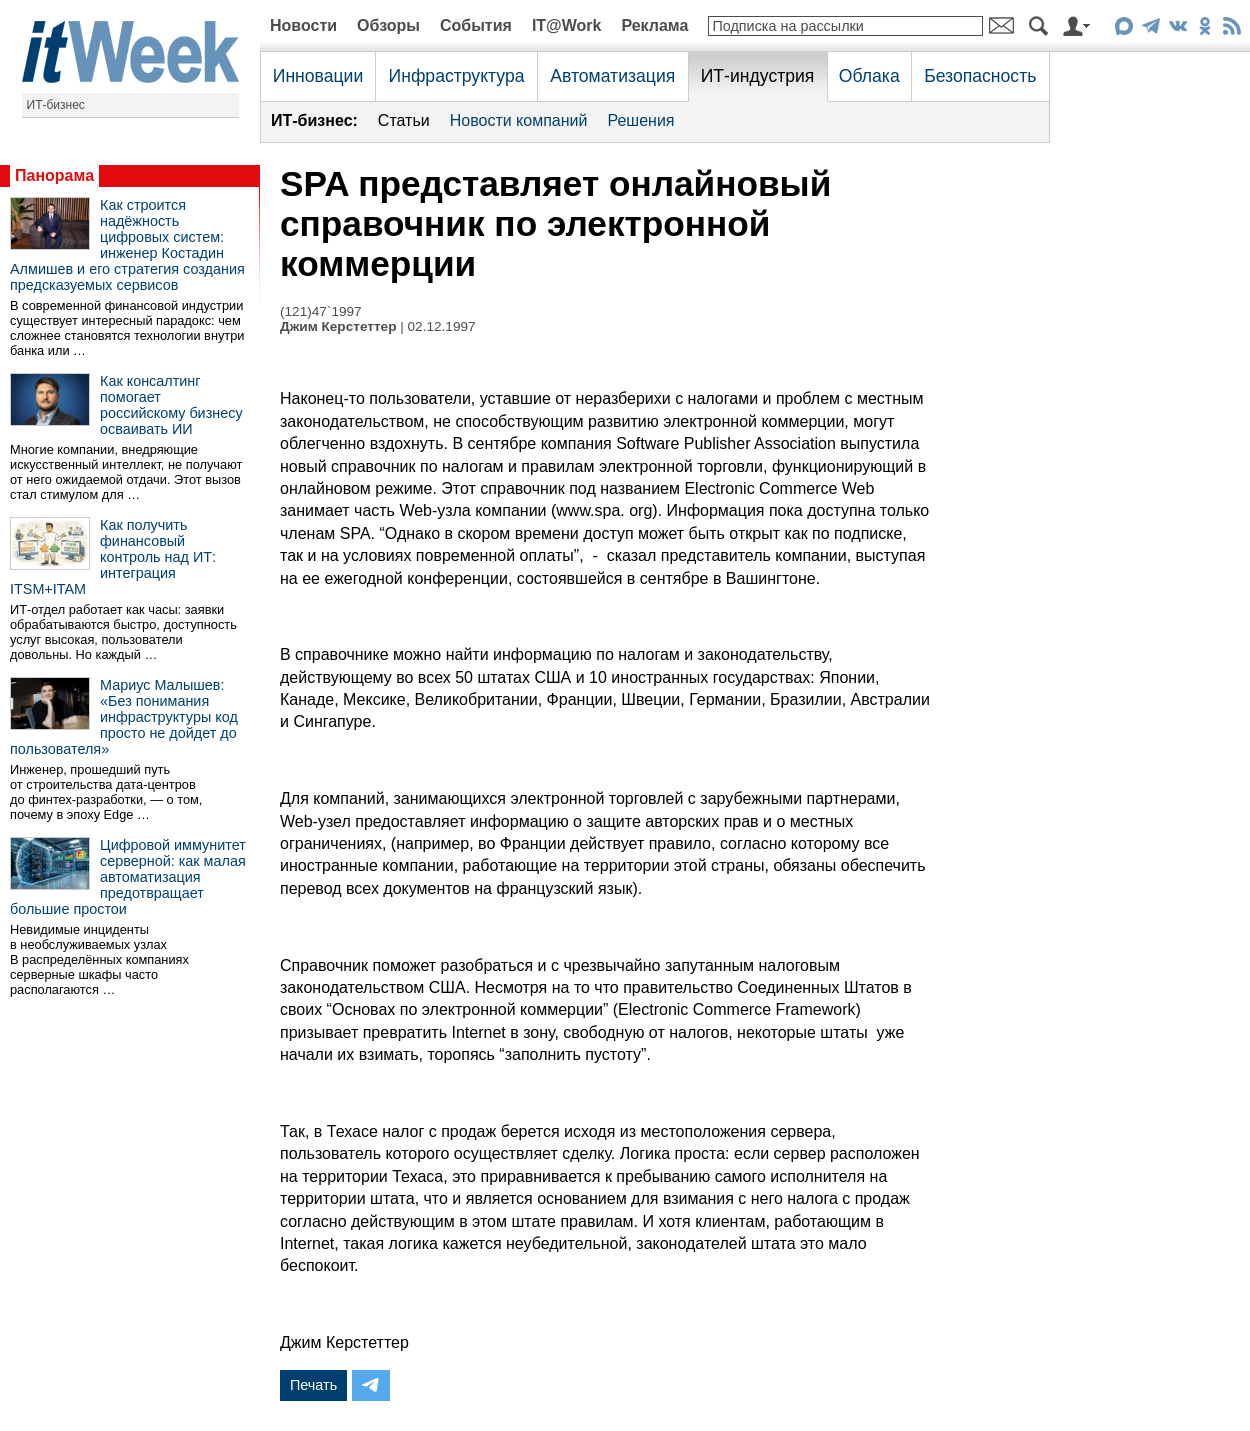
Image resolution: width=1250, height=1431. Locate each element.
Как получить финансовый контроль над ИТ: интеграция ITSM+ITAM (113, 557)
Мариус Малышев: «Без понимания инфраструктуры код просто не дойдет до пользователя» (124, 717)
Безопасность (980, 76)
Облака (869, 76)
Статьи (404, 120)
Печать (313, 1385)
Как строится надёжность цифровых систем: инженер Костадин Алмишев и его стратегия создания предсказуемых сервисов (127, 245)
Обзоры (388, 25)
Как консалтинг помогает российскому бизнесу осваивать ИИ (171, 405)
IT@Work (567, 25)
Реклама (654, 25)
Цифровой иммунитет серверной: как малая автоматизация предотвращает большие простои (128, 877)
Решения (640, 120)
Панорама (54, 175)
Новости (303, 25)
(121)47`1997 (321, 311)
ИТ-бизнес (56, 105)
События (476, 25)
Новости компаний (519, 120)
